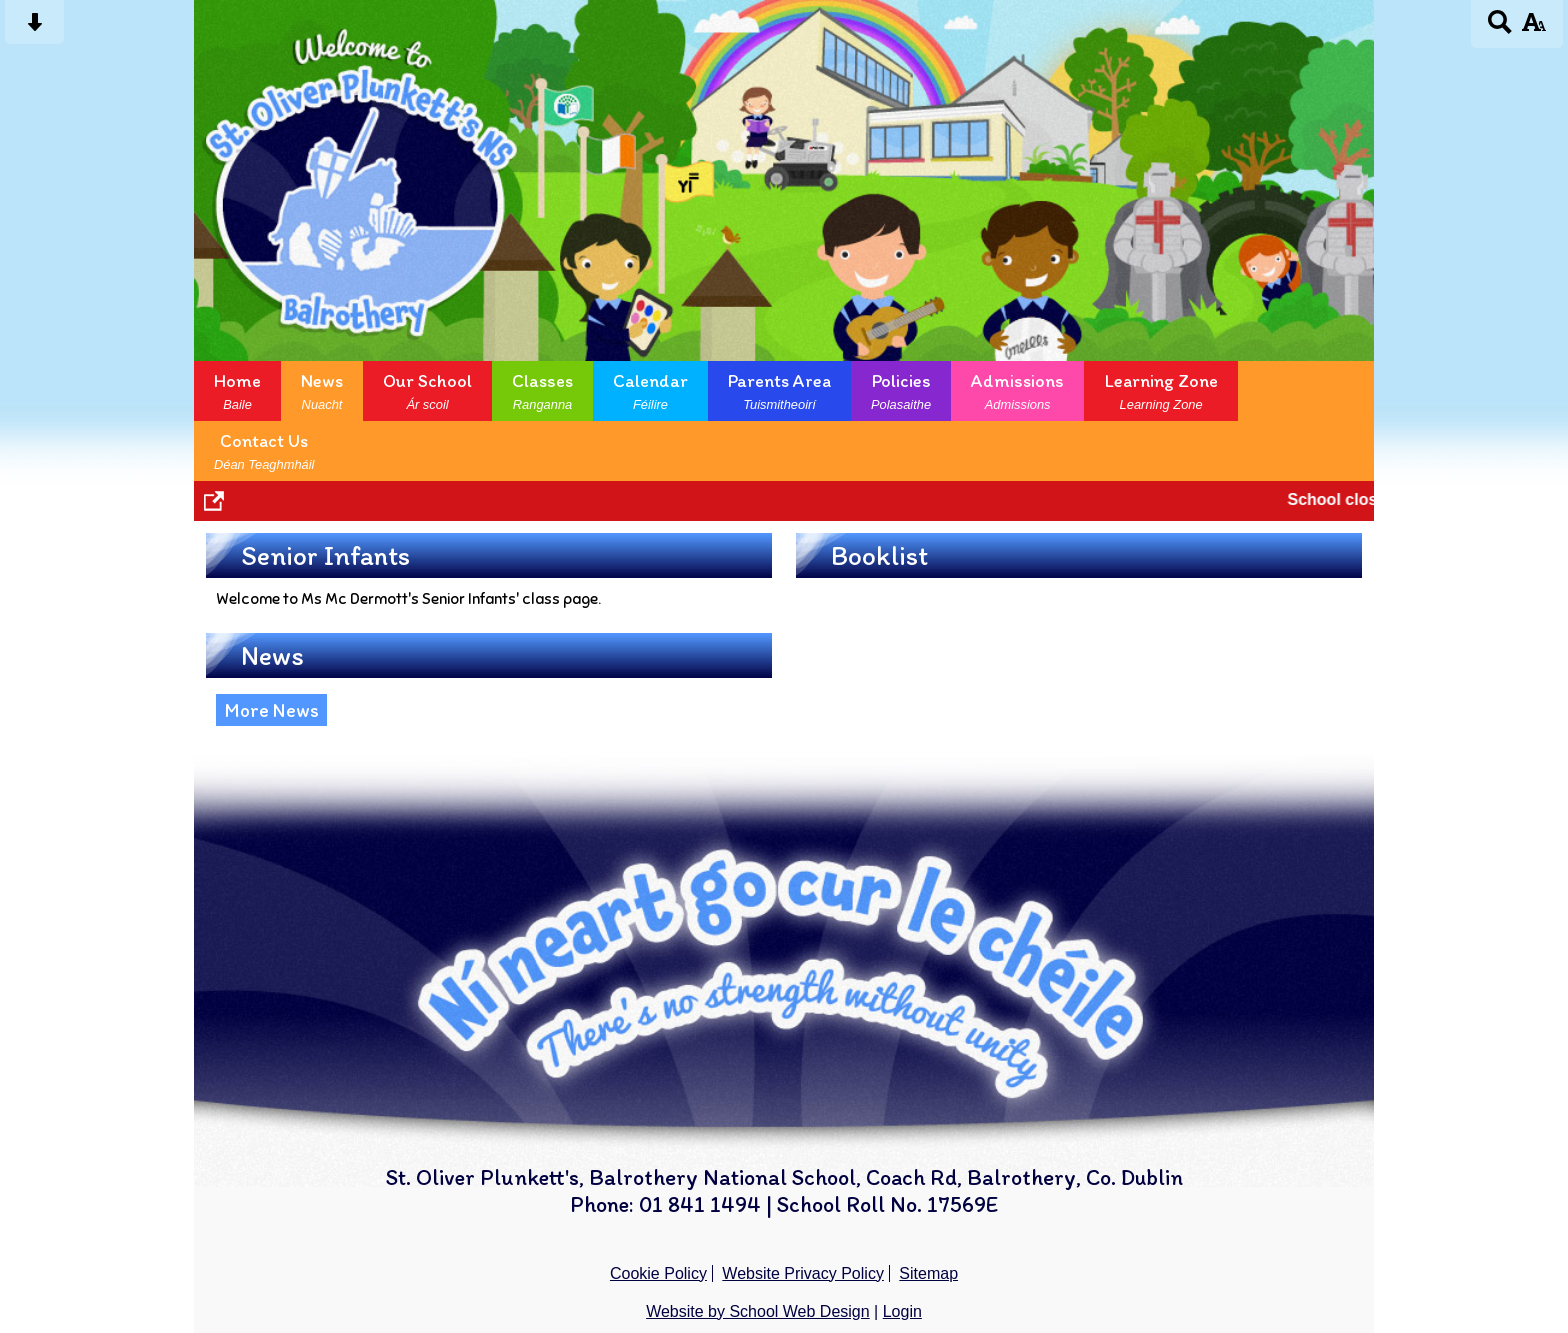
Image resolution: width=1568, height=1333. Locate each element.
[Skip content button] (34, 28)
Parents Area (779, 391)
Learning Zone (1161, 391)
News (322, 391)
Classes (542, 391)
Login (902, 1311)
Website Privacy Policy (803, 1273)
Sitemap (928, 1273)
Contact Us (264, 451)
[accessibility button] (1533, 28)
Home (237, 391)
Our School (427, 391)
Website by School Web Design (758, 1311)
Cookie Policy (658, 1273)
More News (271, 710)
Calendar (650, 391)
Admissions (1017, 391)
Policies (901, 391)
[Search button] (1500, 28)
